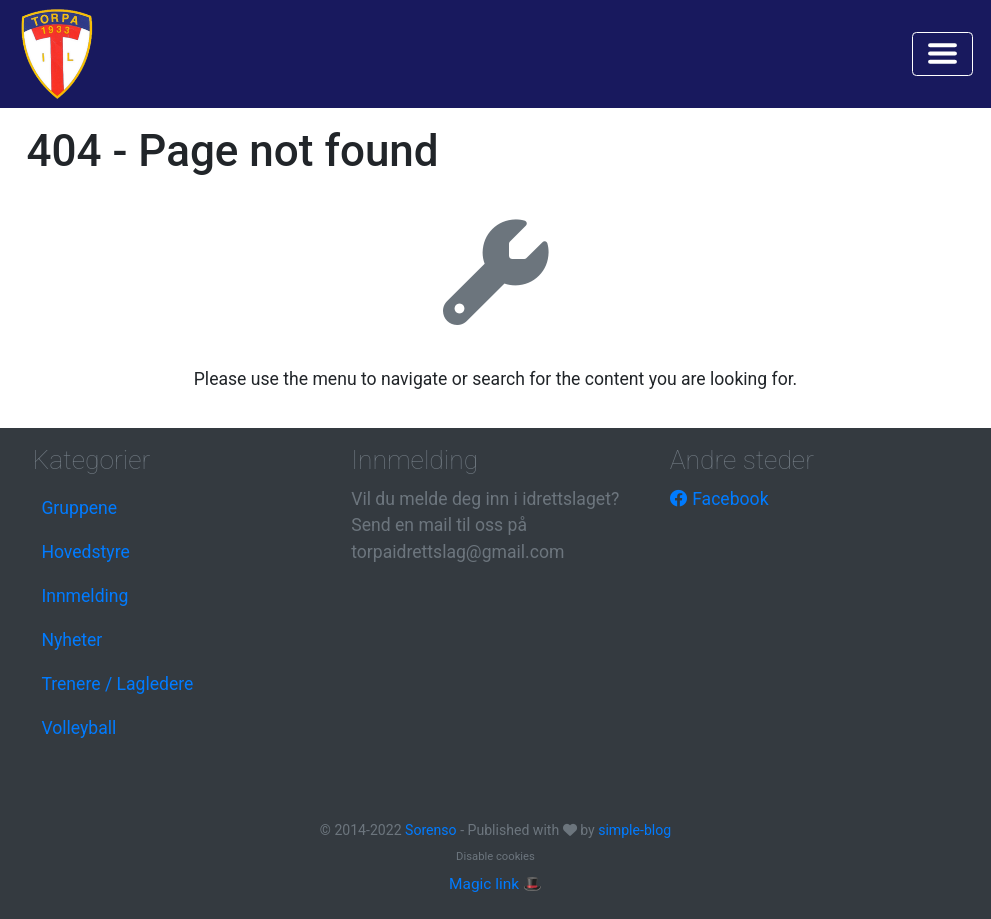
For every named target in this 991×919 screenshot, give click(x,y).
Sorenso (432, 830)
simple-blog (634, 830)
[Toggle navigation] (942, 54)
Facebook (719, 499)
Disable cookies (495, 856)
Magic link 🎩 (495, 884)
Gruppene (79, 508)
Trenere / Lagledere (117, 684)
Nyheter (71, 640)
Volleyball (78, 728)
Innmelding (84, 596)
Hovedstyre (85, 552)
